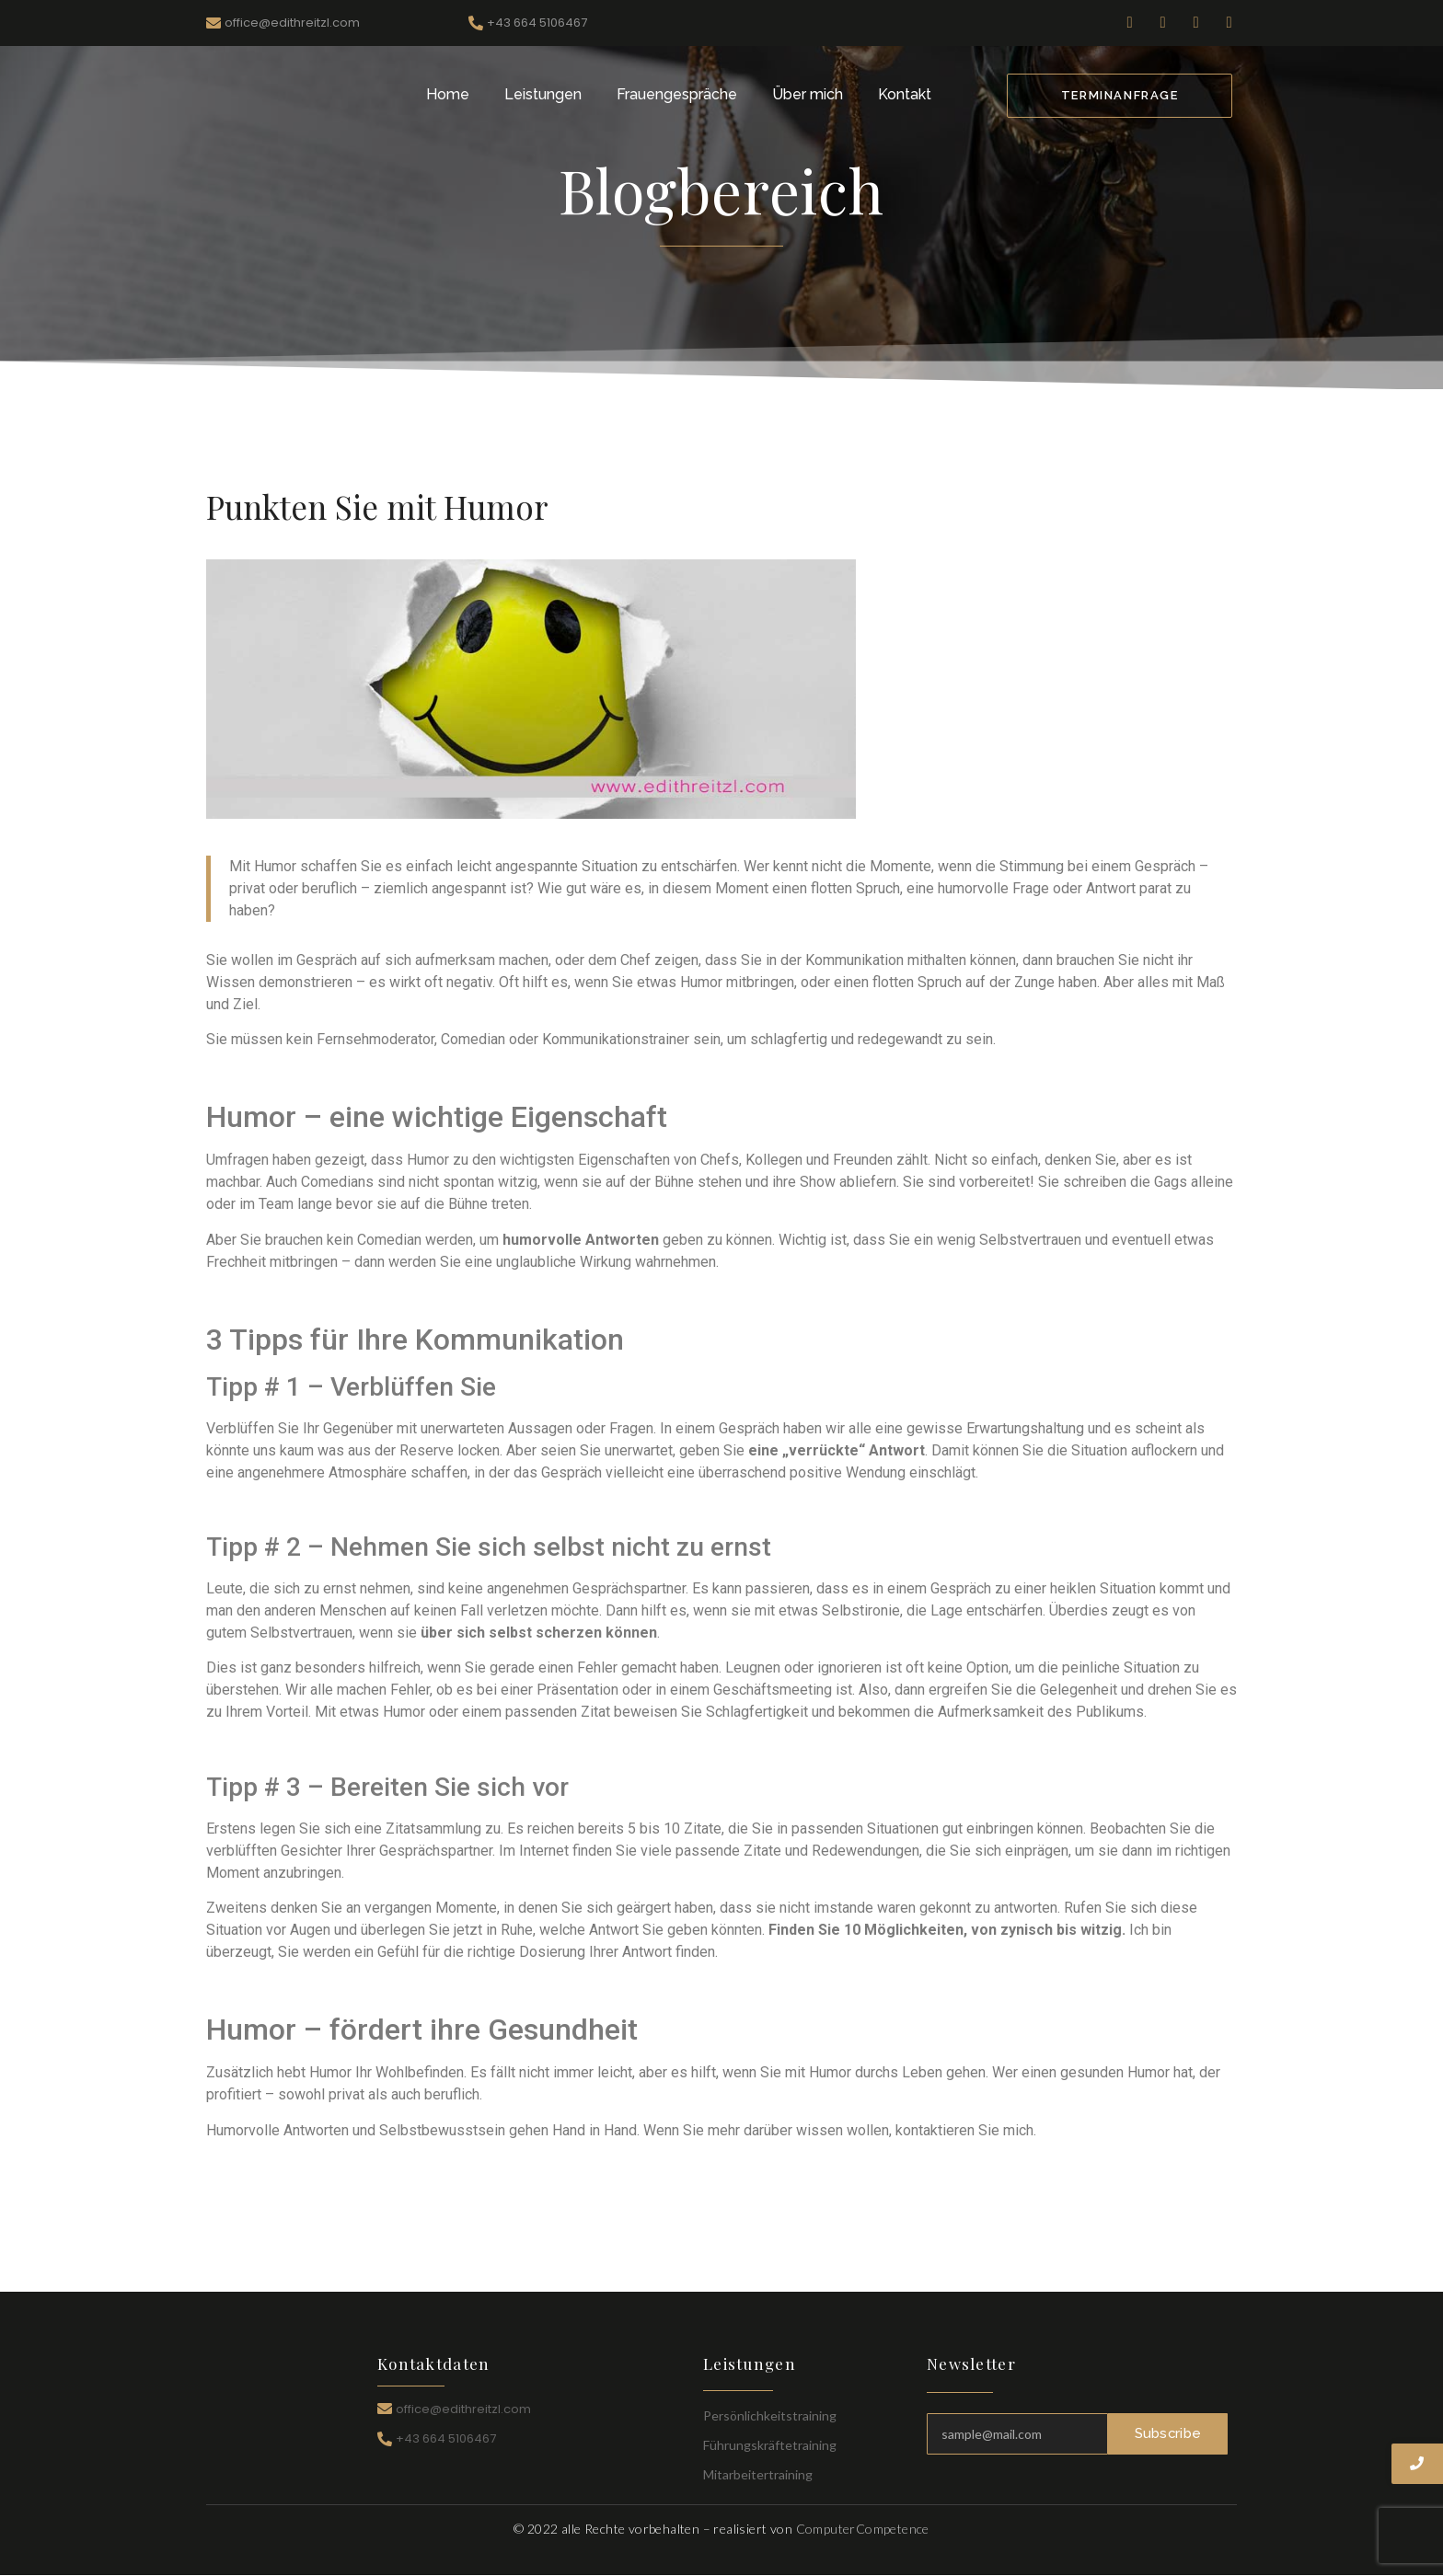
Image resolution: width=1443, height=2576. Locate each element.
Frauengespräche (677, 94)
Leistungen (543, 94)
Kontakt (904, 94)
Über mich (807, 94)
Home (447, 94)
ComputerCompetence (862, 2528)
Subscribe (1168, 2433)
